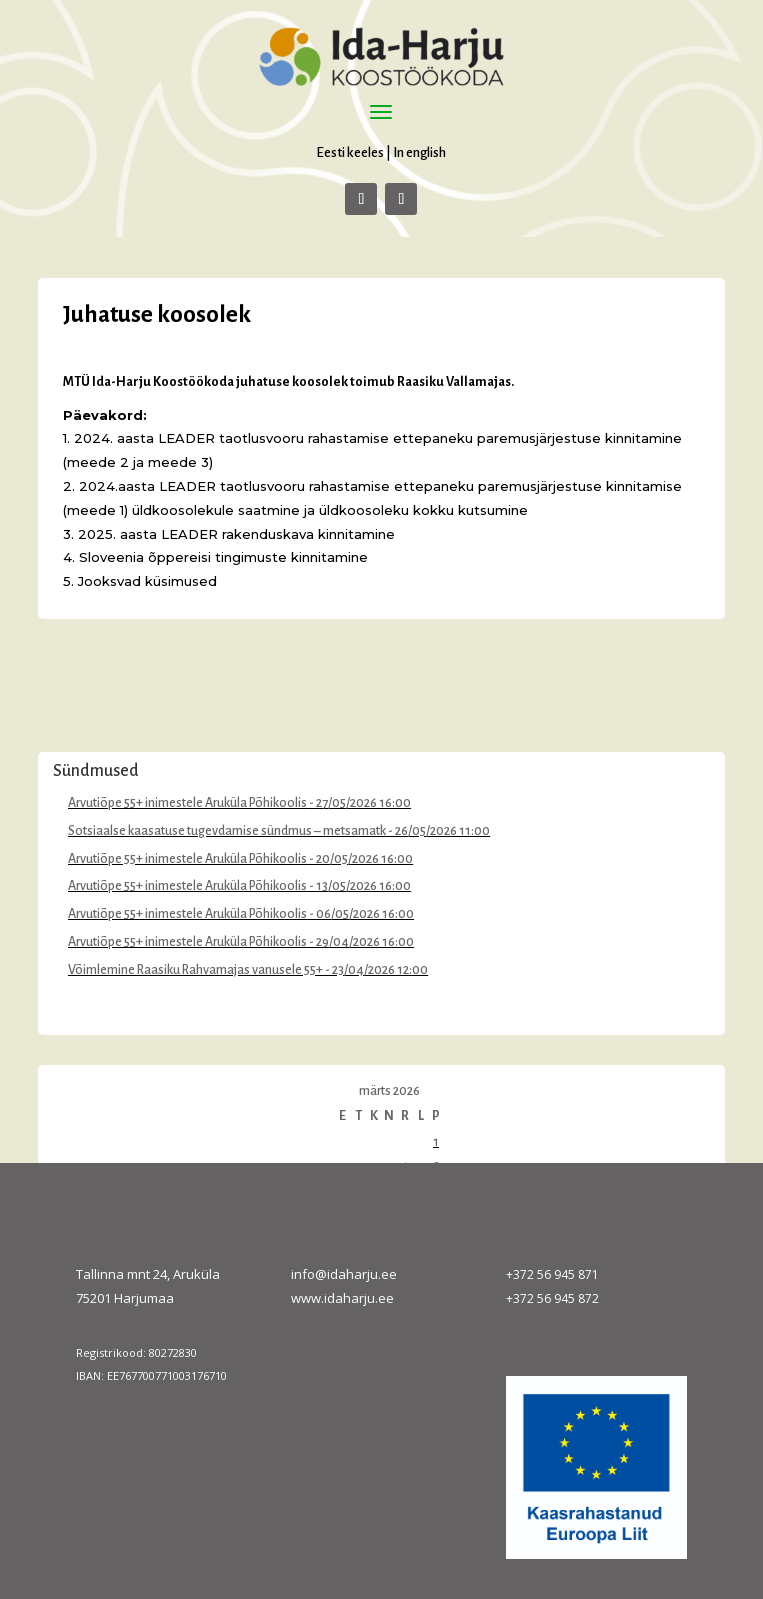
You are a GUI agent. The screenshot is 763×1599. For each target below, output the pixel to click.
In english (419, 152)
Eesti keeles (350, 152)
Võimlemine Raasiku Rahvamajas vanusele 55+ (195, 970)
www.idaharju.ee (342, 1298)
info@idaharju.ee (344, 1274)
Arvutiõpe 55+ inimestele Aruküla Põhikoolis (187, 803)
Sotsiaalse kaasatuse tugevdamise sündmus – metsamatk (227, 831)
